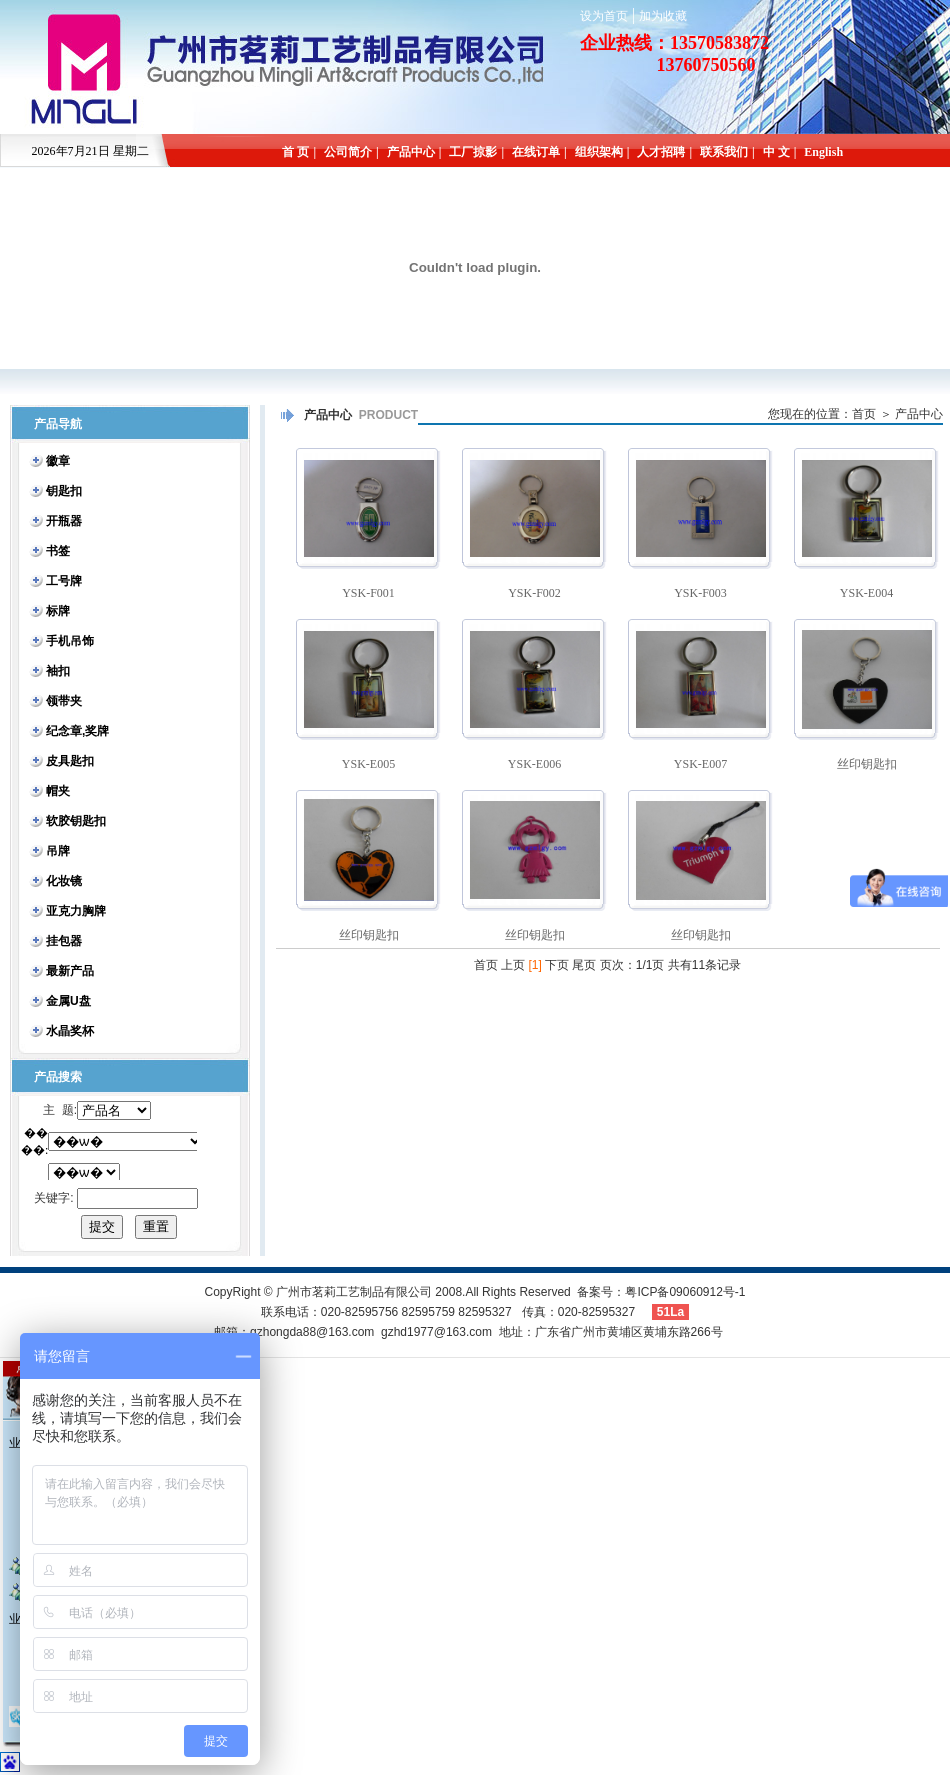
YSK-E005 (368, 764)
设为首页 (604, 16)
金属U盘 (68, 1001)
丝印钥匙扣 (867, 764)
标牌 (58, 611)
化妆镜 (64, 881)
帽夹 (58, 791)
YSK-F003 (700, 593)
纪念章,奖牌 (77, 731)
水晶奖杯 (70, 1031)
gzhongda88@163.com (312, 1332)
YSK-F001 (368, 593)
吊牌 (58, 851)
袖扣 (58, 671)
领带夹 (64, 701)
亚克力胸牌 (76, 911)
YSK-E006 (534, 764)
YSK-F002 (534, 593)
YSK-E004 (866, 593)
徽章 (58, 461)
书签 (58, 551)
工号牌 (64, 581)
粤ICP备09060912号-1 (685, 1292)
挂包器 (64, 941)
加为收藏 (663, 16)
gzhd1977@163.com (436, 1332)
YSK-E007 (700, 764)
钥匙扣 (64, 491)
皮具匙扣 (70, 761)
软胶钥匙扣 (76, 821)
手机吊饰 (70, 641)
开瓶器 (64, 521)
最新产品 (70, 971)
